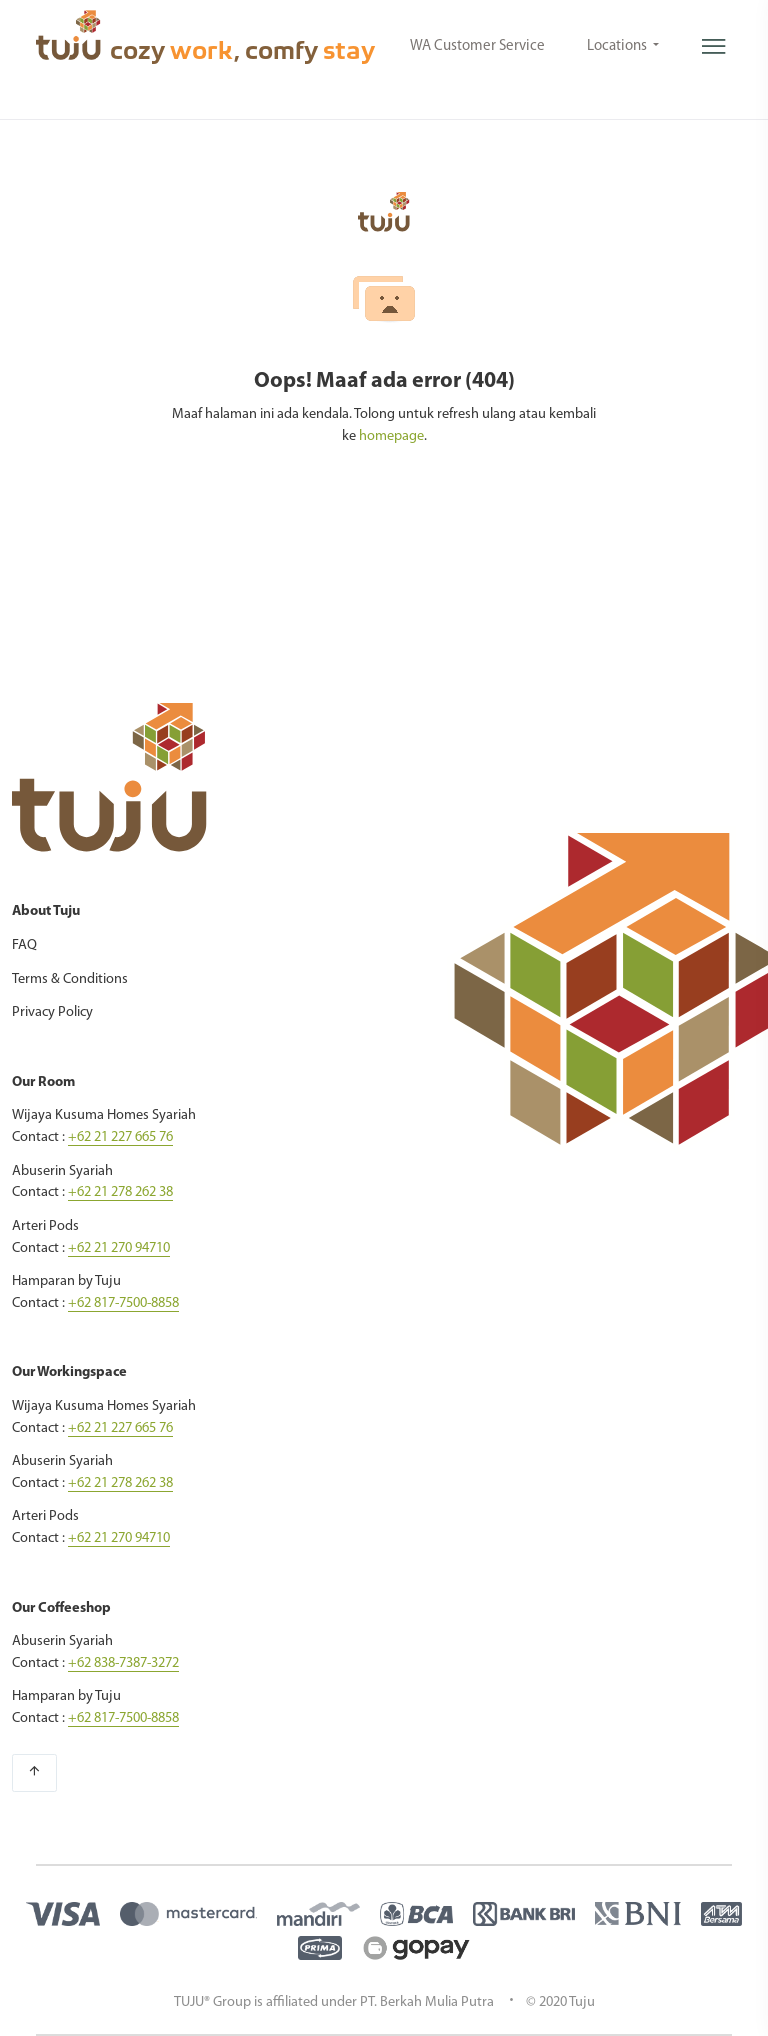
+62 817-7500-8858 (123, 1303)
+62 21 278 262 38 (120, 1192)
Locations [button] (618, 46)
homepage (391, 436)
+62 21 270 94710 (119, 1248)
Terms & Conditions (70, 979)
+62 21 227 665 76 (120, 1137)
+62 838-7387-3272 (123, 1663)
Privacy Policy (52, 1012)
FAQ (24, 945)
